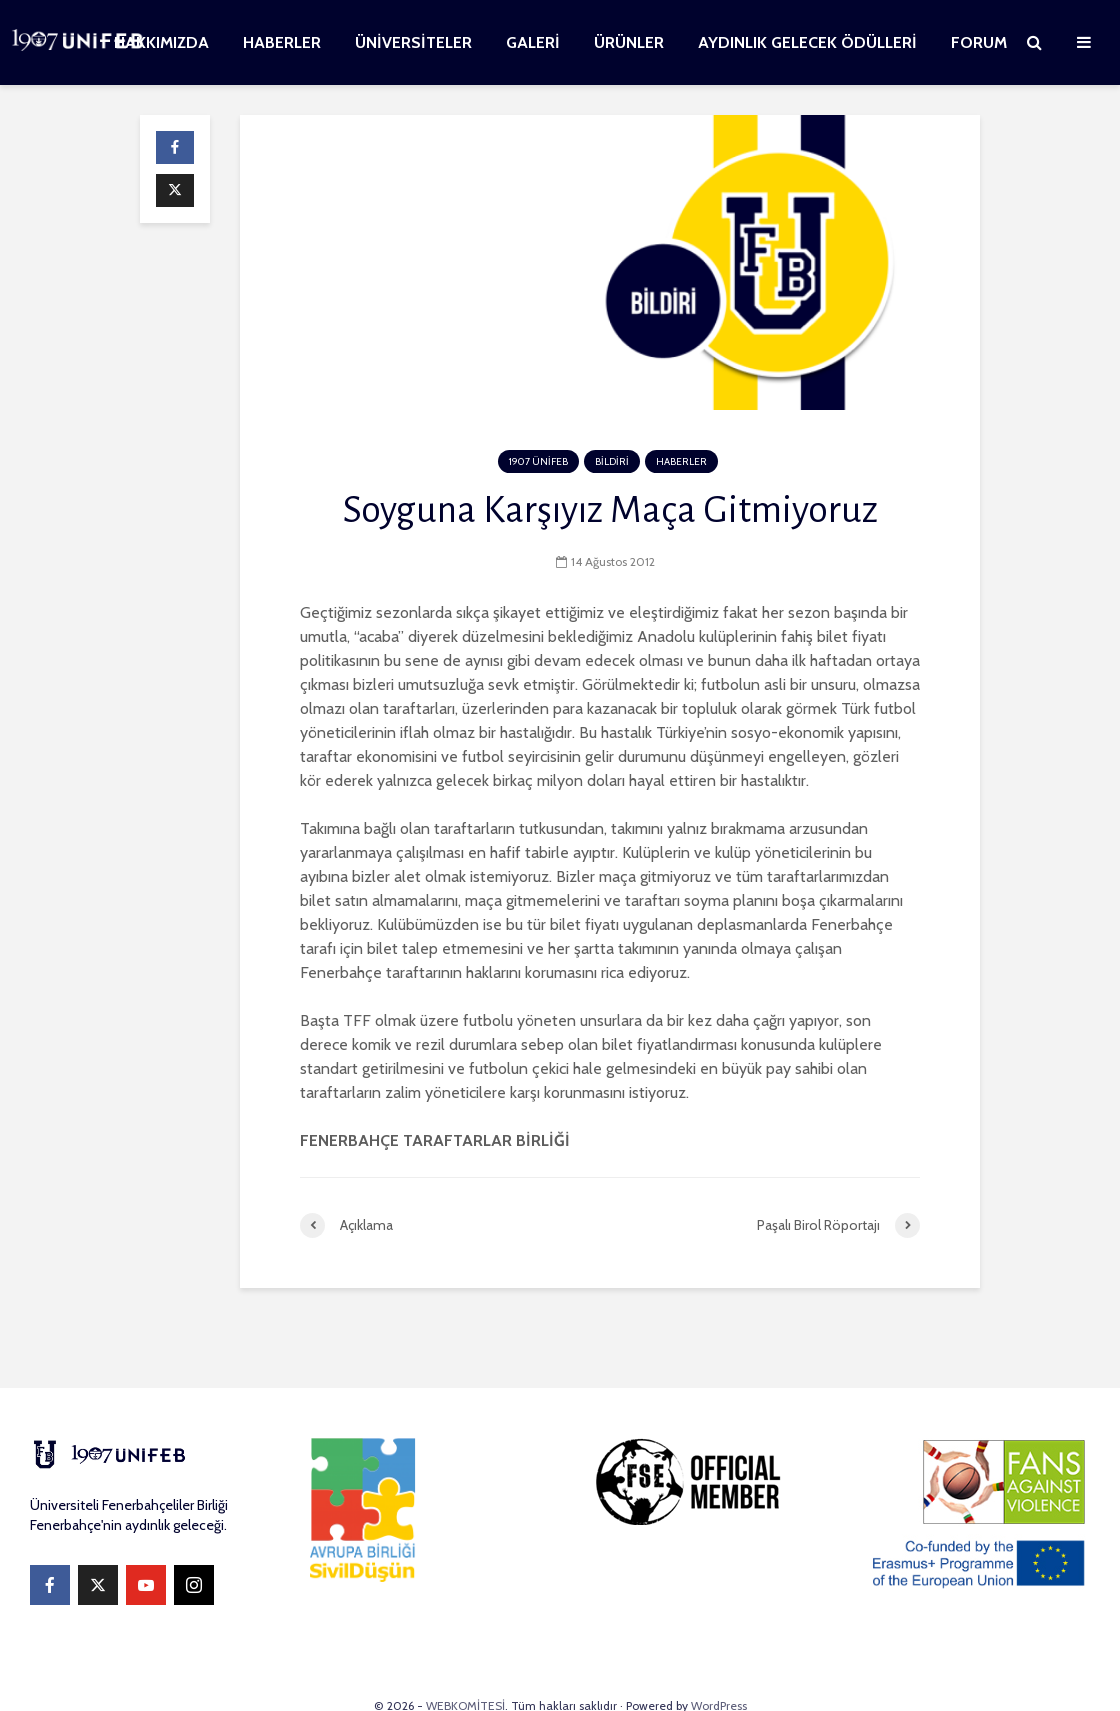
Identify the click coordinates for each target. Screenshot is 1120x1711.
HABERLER (282, 42)
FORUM (979, 42)
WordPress (719, 1665)
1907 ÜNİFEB (538, 461)
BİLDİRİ (612, 461)
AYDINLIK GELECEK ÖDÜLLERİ (807, 42)
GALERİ (533, 42)
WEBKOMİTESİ (465, 1665)
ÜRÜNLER (629, 42)
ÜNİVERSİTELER (413, 42)
